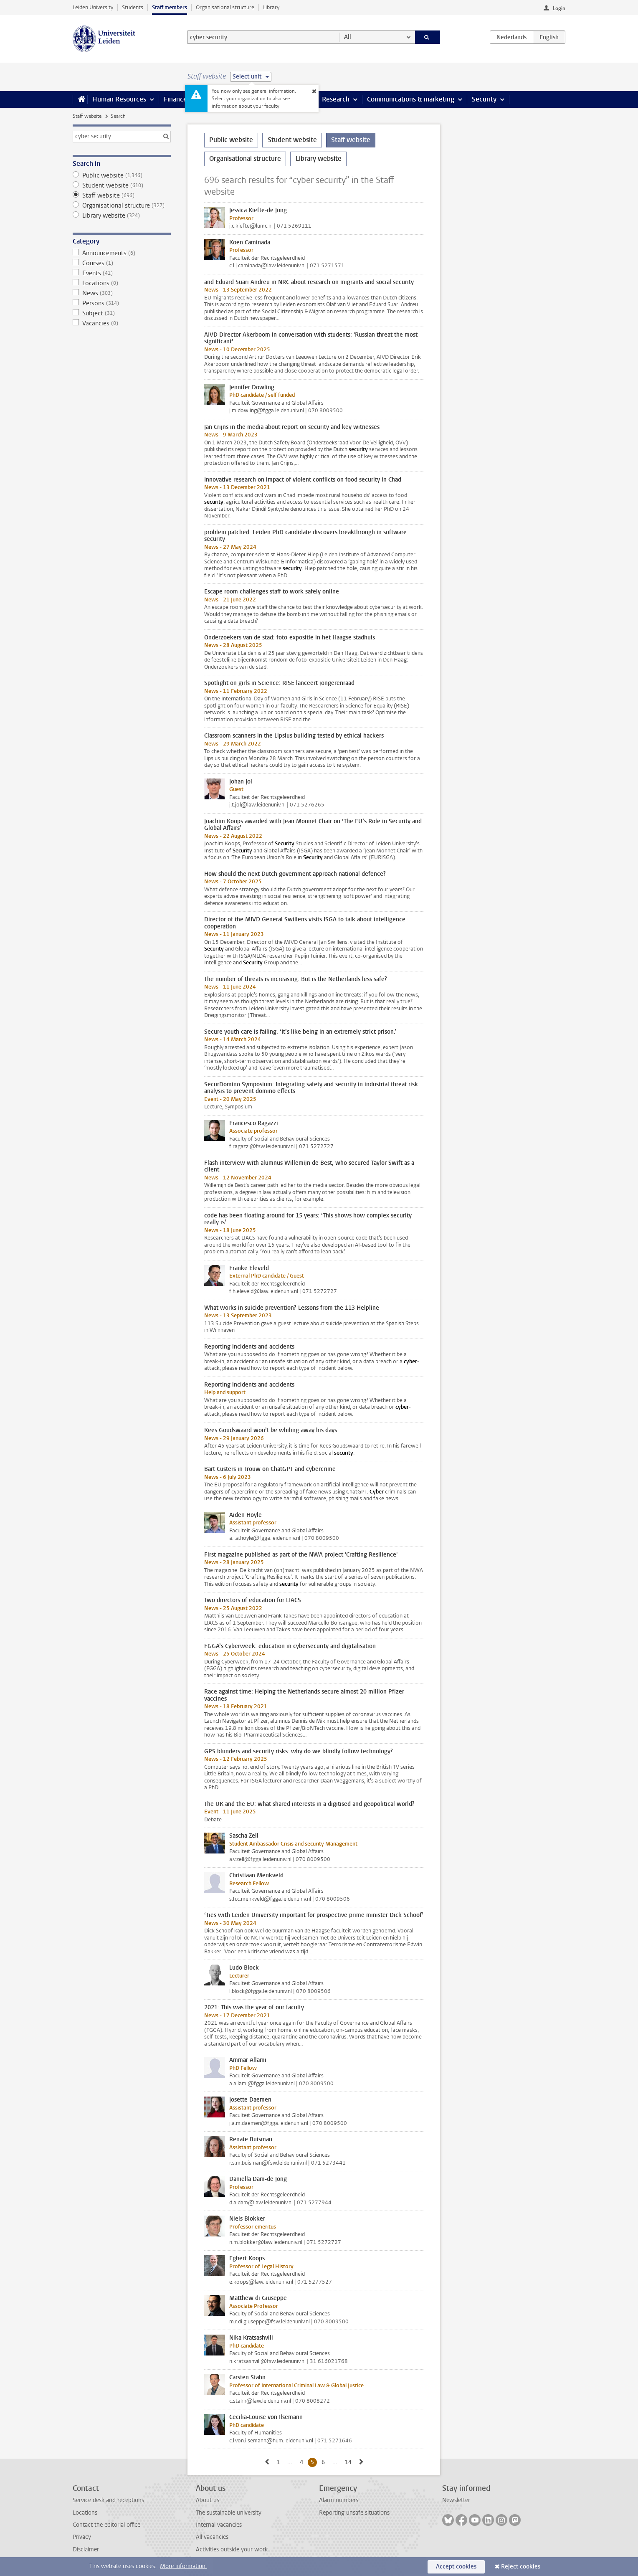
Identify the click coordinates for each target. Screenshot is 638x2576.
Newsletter (456, 2500)
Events (122, 273)
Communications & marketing (410, 99)
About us (207, 2500)
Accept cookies (456, 2567)
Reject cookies (520, 2567)
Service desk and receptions (108, 2500)
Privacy (82, 2537)
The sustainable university (228, 2513)
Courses (122, 263)
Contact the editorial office (106, 2525)
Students (132, 7)
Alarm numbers (338, 2500)
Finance (175, 99)
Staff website (87, 116)
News (122, 293)
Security (484, 99)
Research (335, 99)
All (347, 37)
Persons (122, 303)
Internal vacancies (219, 2525)
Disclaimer (86, 2549)
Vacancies (122, 323)
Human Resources (119, 99)
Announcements (122, 253)
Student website (122, 185)
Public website (122, 175)
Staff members (169, 7)
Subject (122, 313)
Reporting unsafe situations (354, 2513)
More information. (183, 2566)
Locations (122, 283)
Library (271, 7)
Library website (122, 215)
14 (349, 2462)
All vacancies (212, 2537)
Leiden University (93, 7)
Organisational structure (225, 7)
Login (559, 8)
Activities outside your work (232, 2549)
